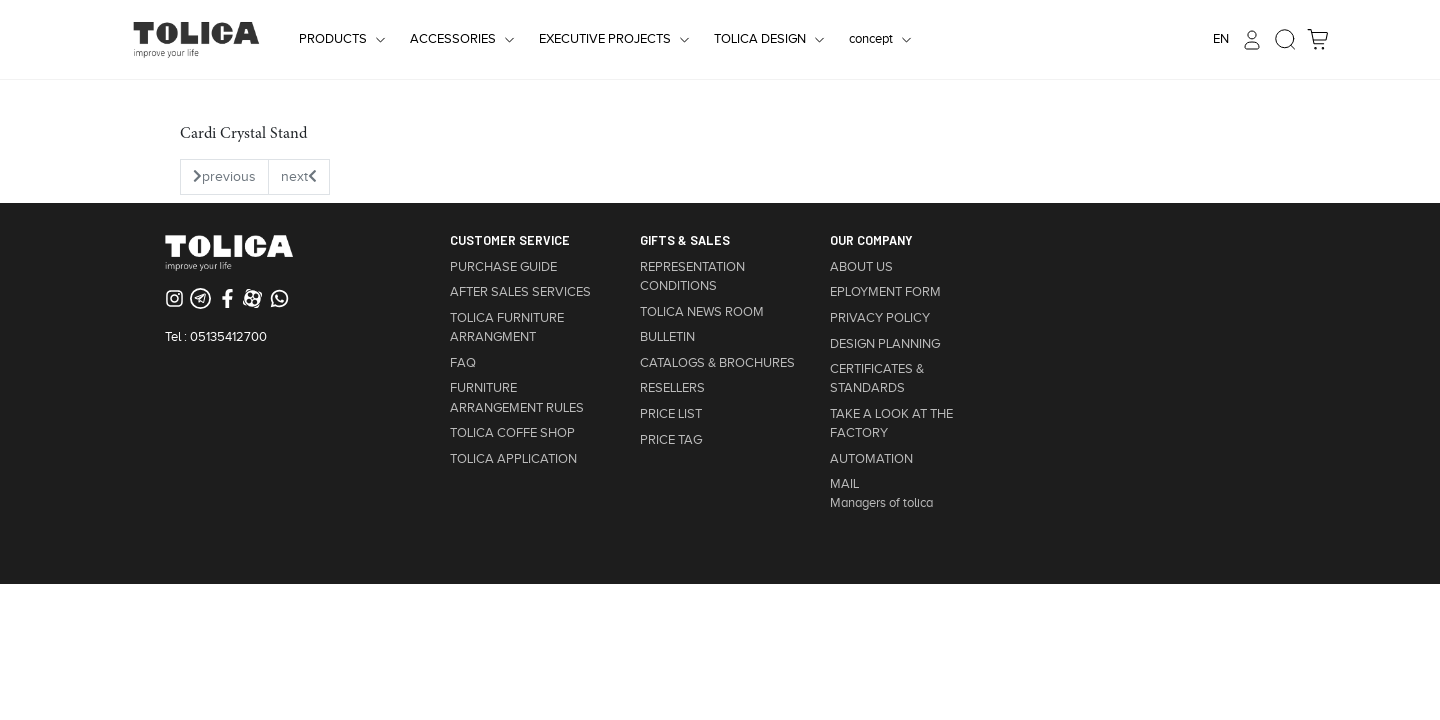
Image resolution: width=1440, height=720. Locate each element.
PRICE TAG (671, 440)
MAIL (844, 484)
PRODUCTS (333, 39)
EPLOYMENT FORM (885, 292)
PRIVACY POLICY (880, 318)
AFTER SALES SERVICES (520, 292)
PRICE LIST (671, 414)
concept (871, 39)
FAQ (463, 363)
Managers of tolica (881, 503)
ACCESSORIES (453, 39)
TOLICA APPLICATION (513, 459)
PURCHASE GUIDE (503, 267)
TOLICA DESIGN (760, 39)
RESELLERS (672, 388)
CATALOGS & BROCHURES (717, 363)
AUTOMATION (871, 459)
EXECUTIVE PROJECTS (605, 39)
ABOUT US (861, 267)
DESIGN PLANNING (885, 344)
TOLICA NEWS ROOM (702, 312)
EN (1221, 39)
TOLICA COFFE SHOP (512, 433)
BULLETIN (667, 337)
